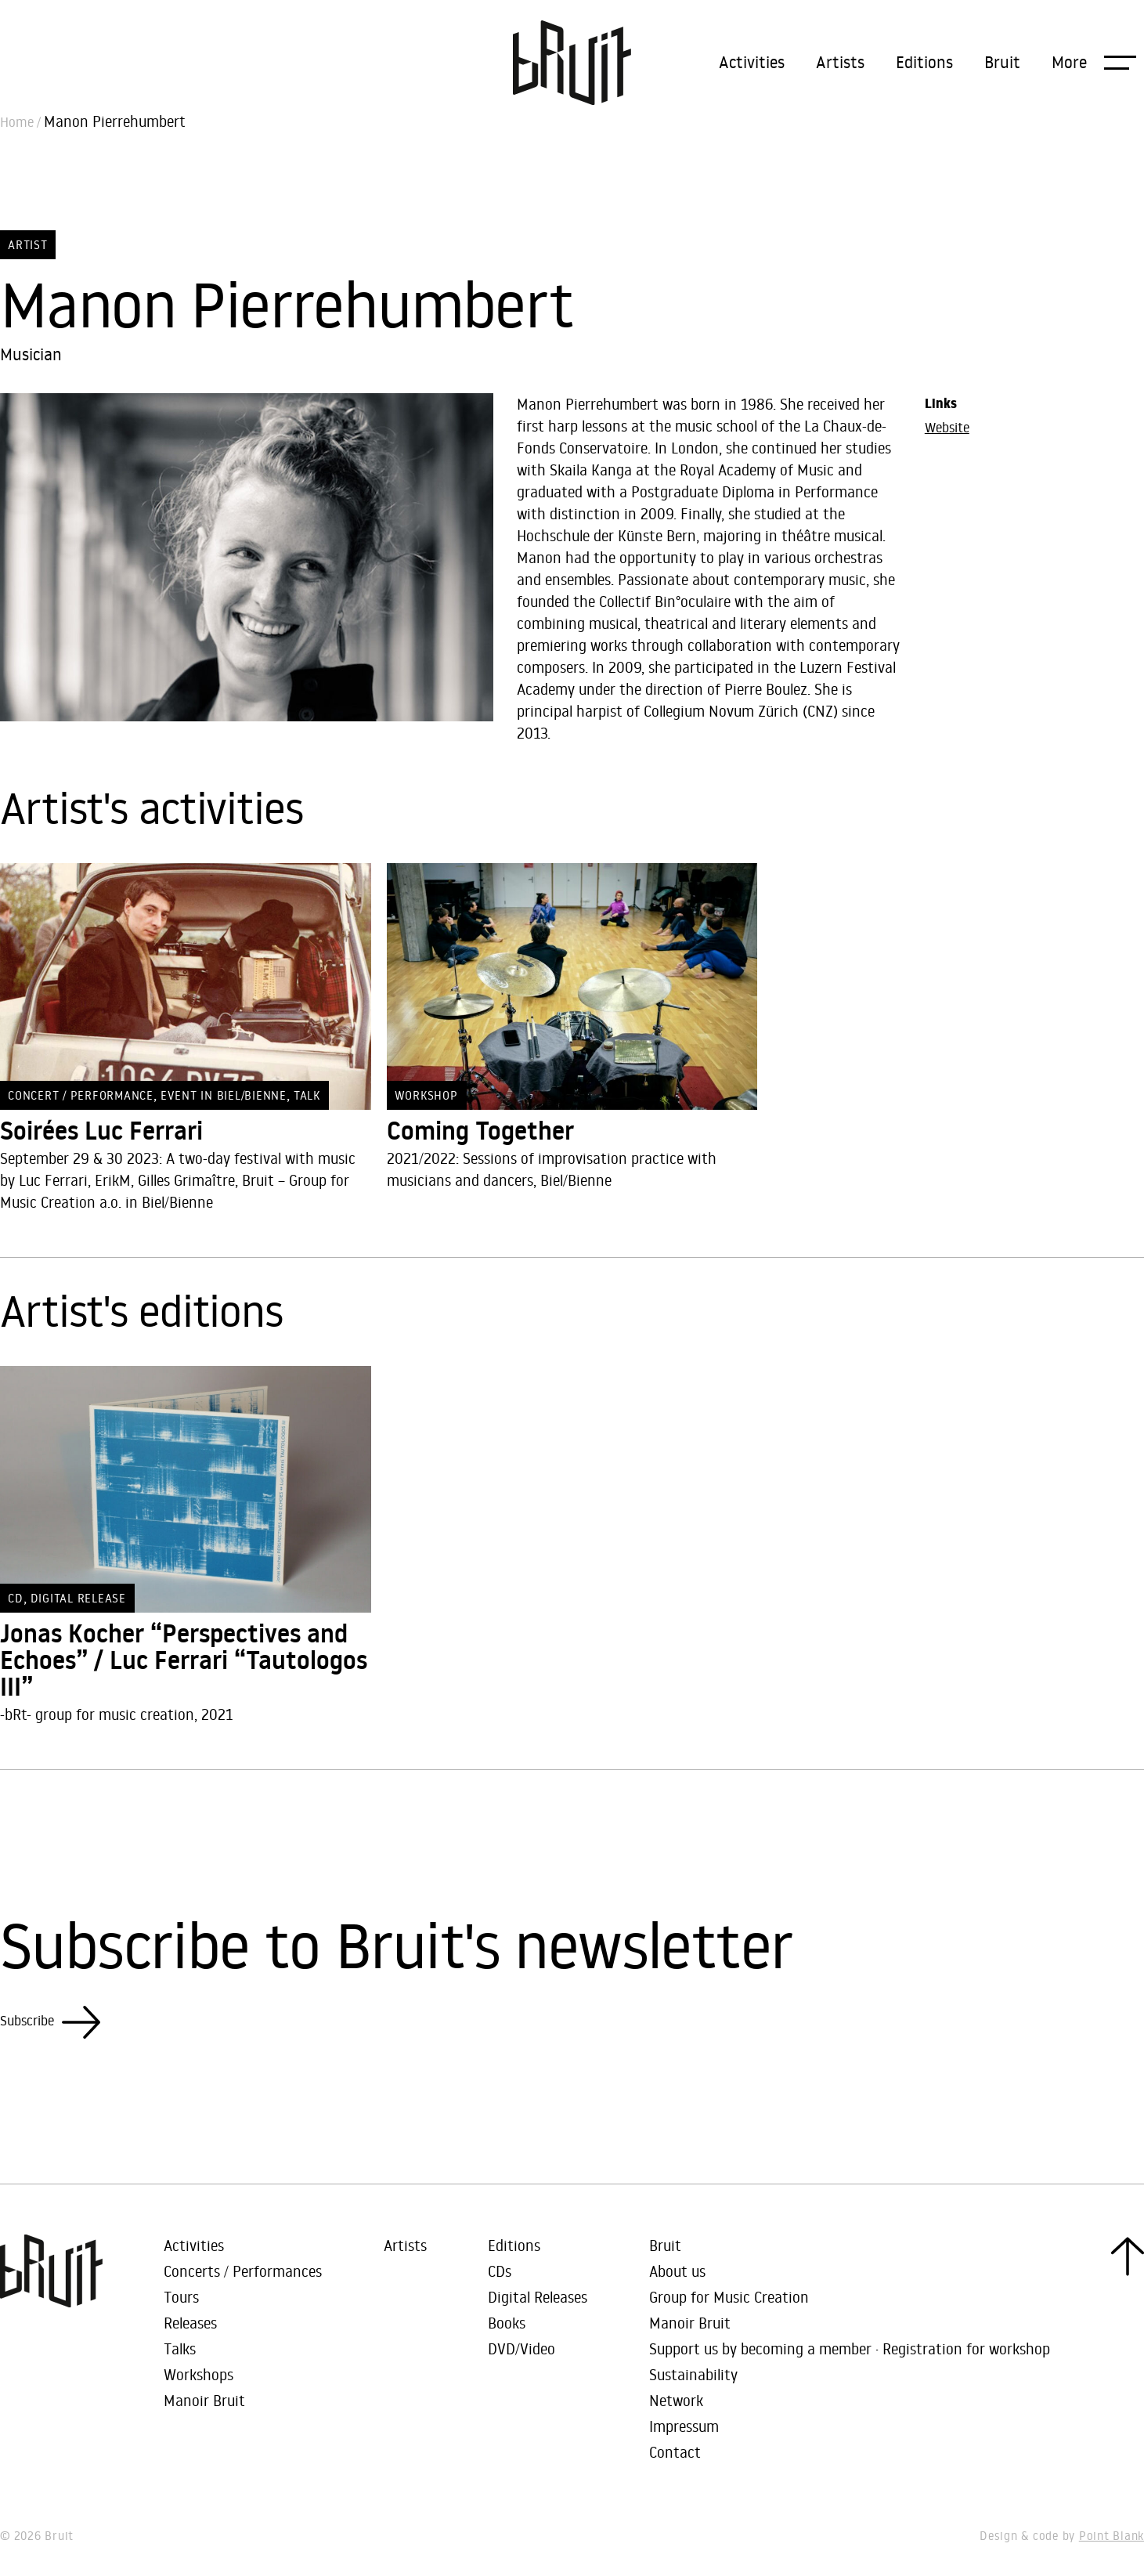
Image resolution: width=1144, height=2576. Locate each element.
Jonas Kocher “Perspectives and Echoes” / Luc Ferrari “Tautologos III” (183, 1660)
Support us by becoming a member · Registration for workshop (849, 2348)
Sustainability (693, 2374)
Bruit (1002, 62)
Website (947, 427)
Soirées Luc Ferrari (101, 1131)
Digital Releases (537, 2297)
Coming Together (480, 1131)
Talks (180, 2348)
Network (676, 2400)
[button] (1094, 61)
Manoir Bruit (204, 2400)
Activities (752, 62)
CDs (499, 2271)
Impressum (684, 2426)
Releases (190, 2322)
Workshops (198, 2374)
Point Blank (1111, 2535)
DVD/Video (521, 2348)
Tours (181, 2297)
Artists (840, 62)
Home (17, 122)
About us (677, 2271)
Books (506, 2322)
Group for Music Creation (729, 2297)
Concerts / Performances (243, 2271)
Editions (924, 62)
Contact (675, 2452)
